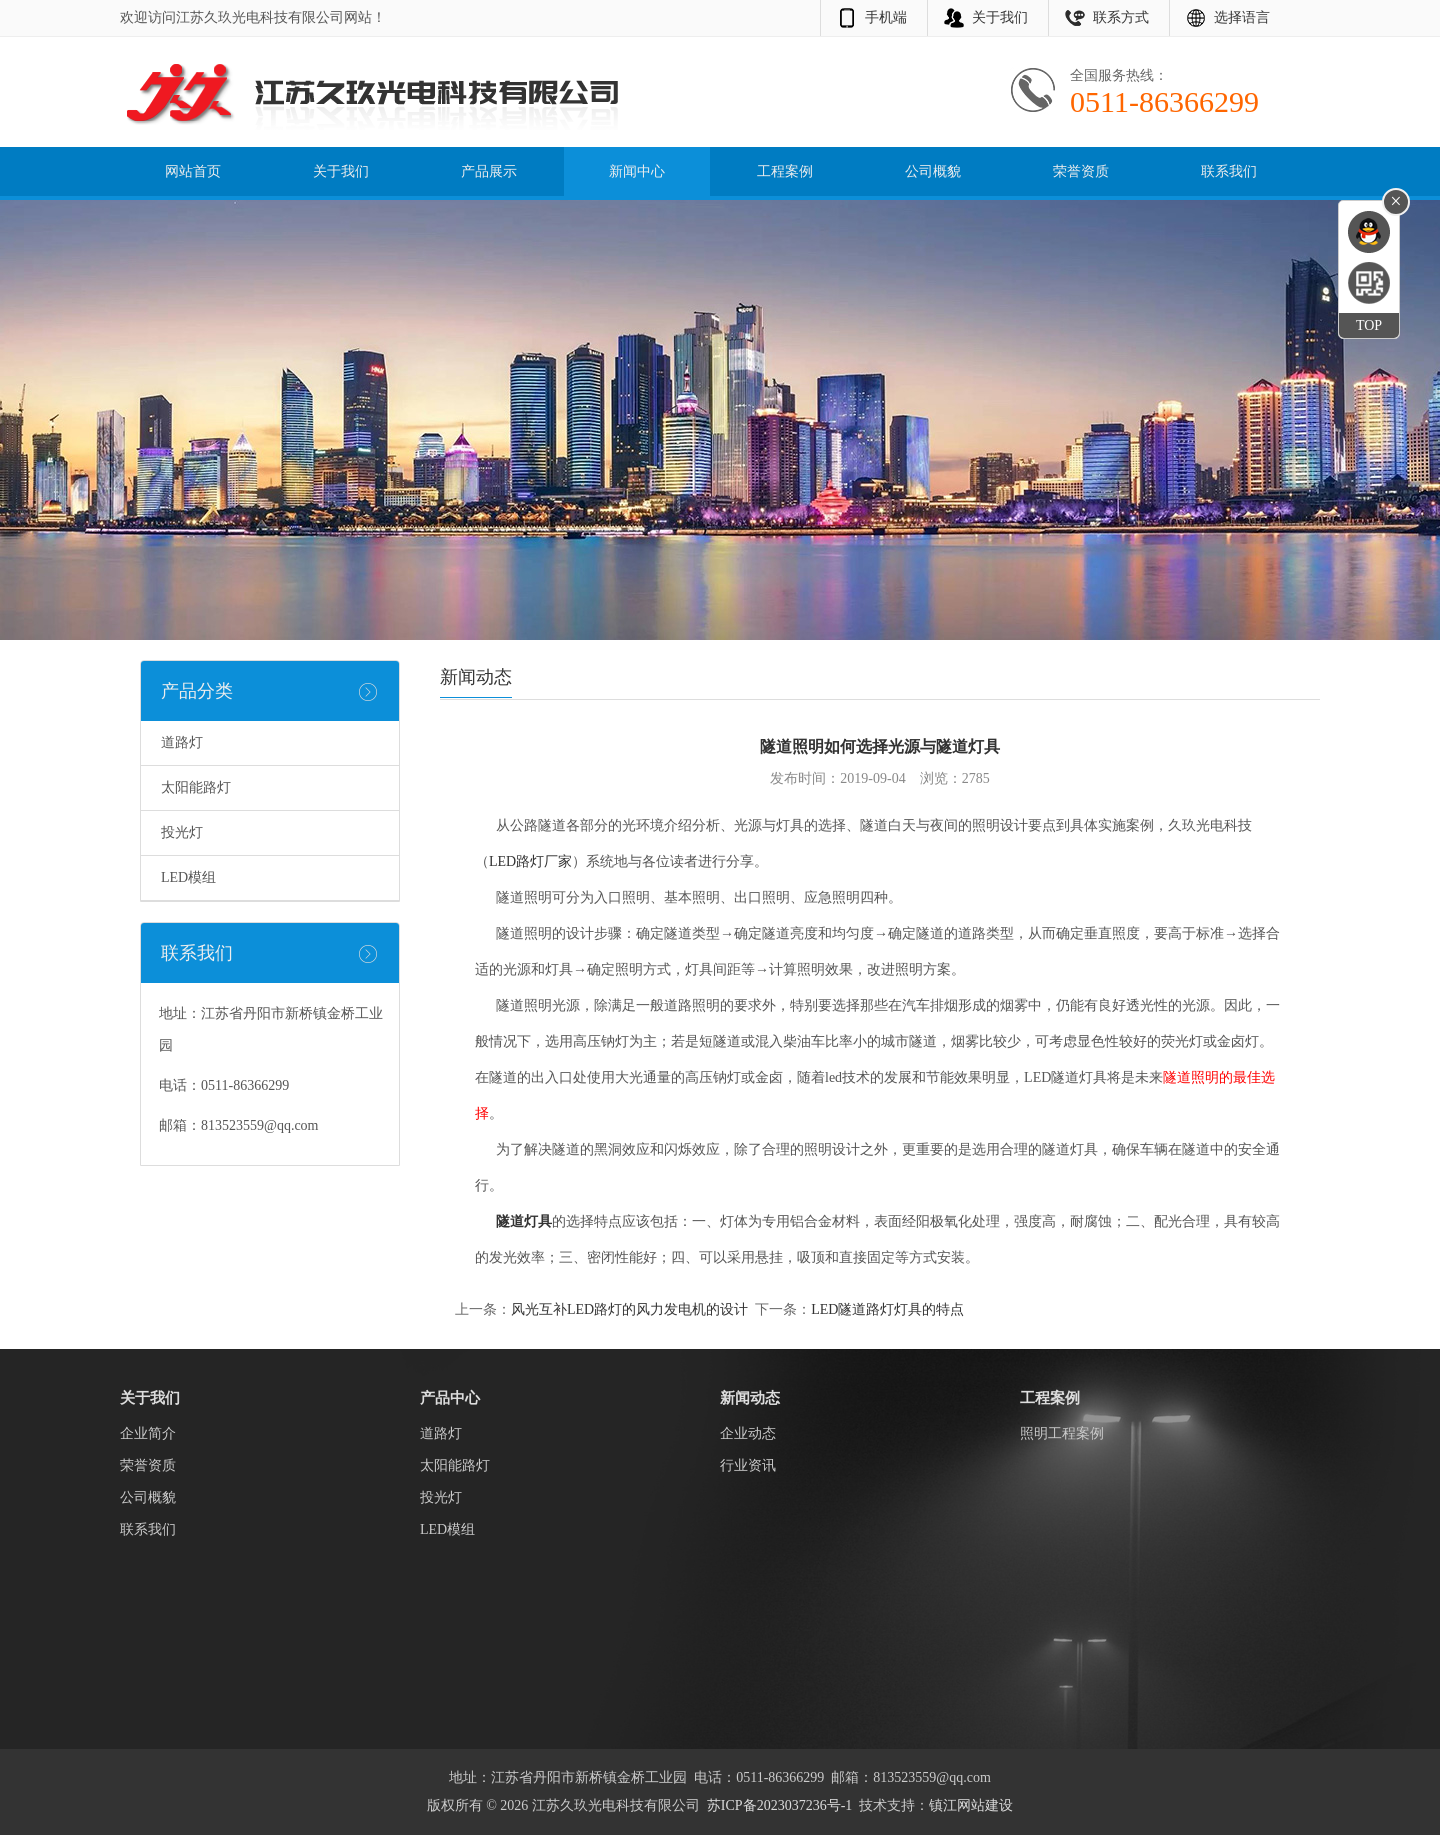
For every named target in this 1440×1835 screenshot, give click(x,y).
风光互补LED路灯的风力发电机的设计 (629, 1309)
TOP (1369, 325)
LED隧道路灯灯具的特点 (887, 1309)
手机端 (886, 17)
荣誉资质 (1081, 171)
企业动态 (748, 1433)
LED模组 (188, 877)
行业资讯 (748, 1465)
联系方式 (1121, 17)
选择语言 (1242, 17)
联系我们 (1229, 171)
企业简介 (148, 1433)
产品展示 (489, 171)
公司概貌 (933, 171)
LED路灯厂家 (530, 861)
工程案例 (785, 171)
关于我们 (1000, 17)
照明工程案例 (1062, 1433)
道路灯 (182, 742)
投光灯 (182, 832)
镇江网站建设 (971, 1805)
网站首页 (193, 171)
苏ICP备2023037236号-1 (779, 1805)
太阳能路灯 (196, 787)
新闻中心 (637, 171)
